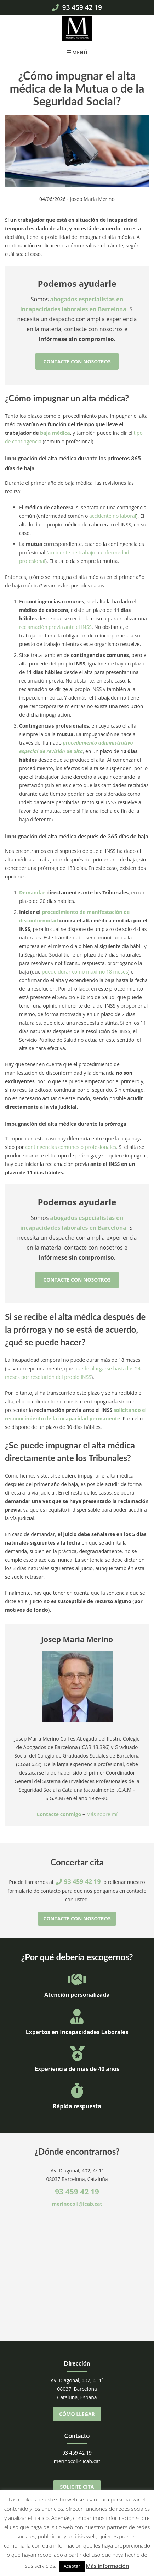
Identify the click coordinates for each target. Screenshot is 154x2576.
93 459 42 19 (77, 7)
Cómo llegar (77, 2414)
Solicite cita (77, 2486)
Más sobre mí (102, 1814)
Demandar (32, 892)
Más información (107, 2565)
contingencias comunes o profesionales (70, 1147)
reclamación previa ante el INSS (55, 627)
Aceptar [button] (72, 2566)
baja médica (55, 432)
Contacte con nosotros (76, 361)
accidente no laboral (112, 516)
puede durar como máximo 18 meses (85, 971)
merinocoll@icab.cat (77, 2203)
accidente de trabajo (71, 552)
